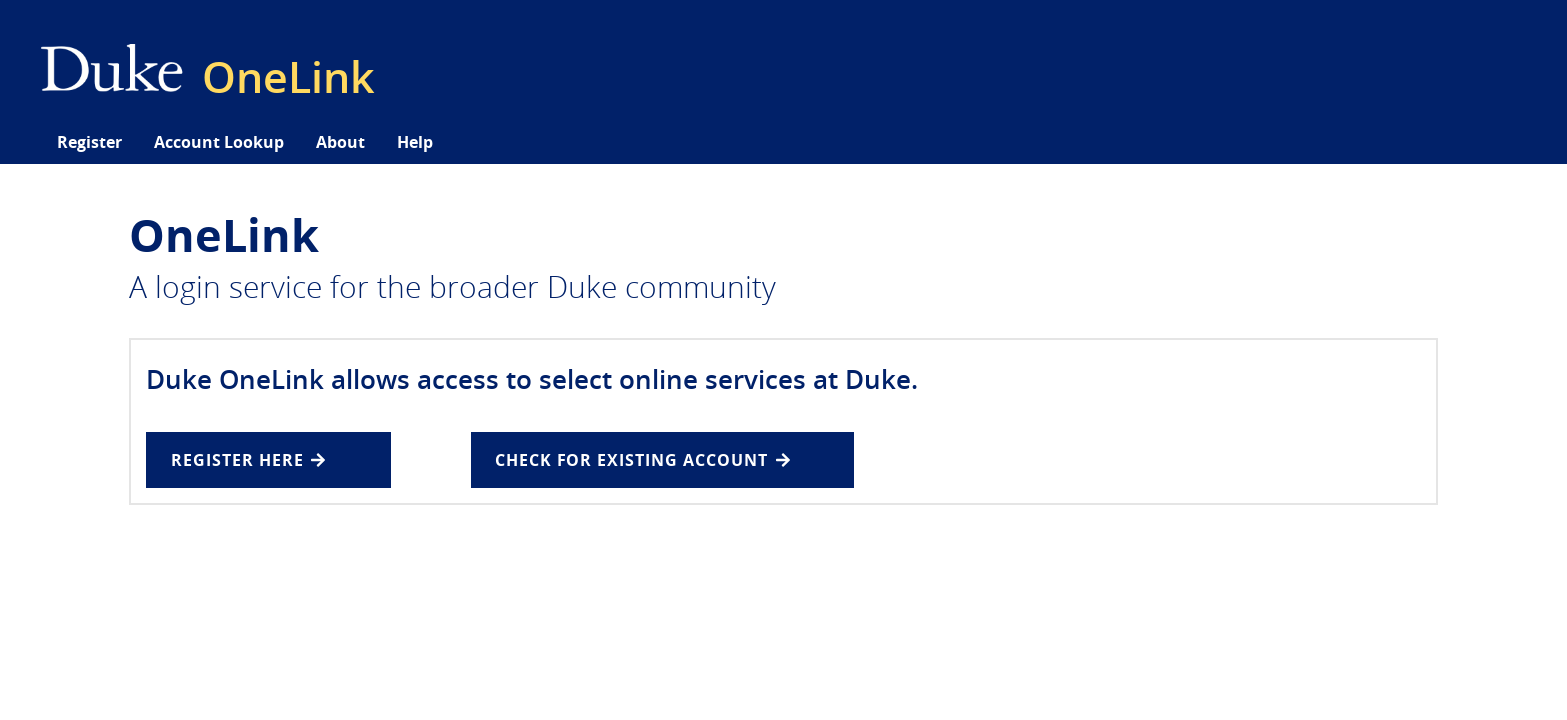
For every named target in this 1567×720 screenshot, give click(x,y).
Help (415, 142)
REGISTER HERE (248, 460)
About (340, 142)
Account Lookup (219, 142)
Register (89, 142)
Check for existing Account (642, 460)
